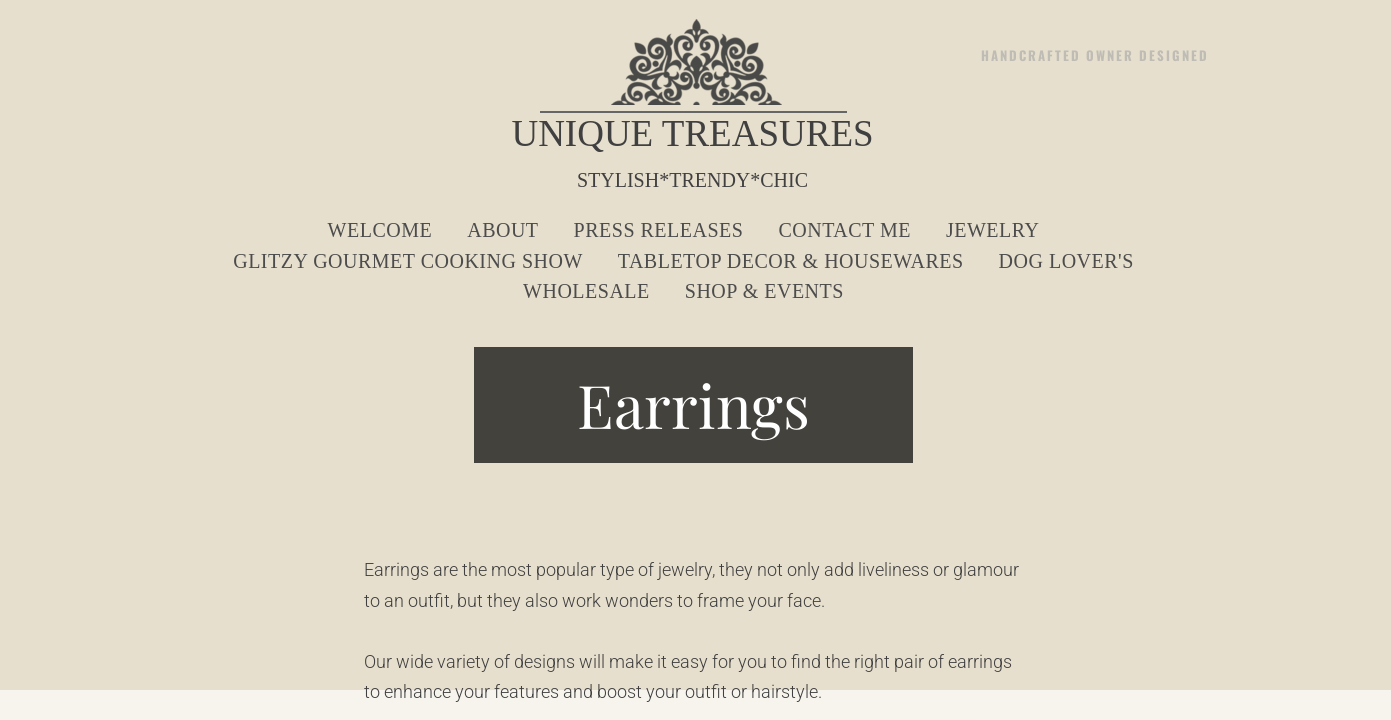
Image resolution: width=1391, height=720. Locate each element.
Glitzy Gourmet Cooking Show (408, 261)
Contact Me (844, 230)
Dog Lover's (1066, 261)
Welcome (380, 230)
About (502, 230)
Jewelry (993, 230)
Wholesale (586, 291)
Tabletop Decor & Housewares (791, 261)
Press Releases (659, 230)
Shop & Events (764, 291)
